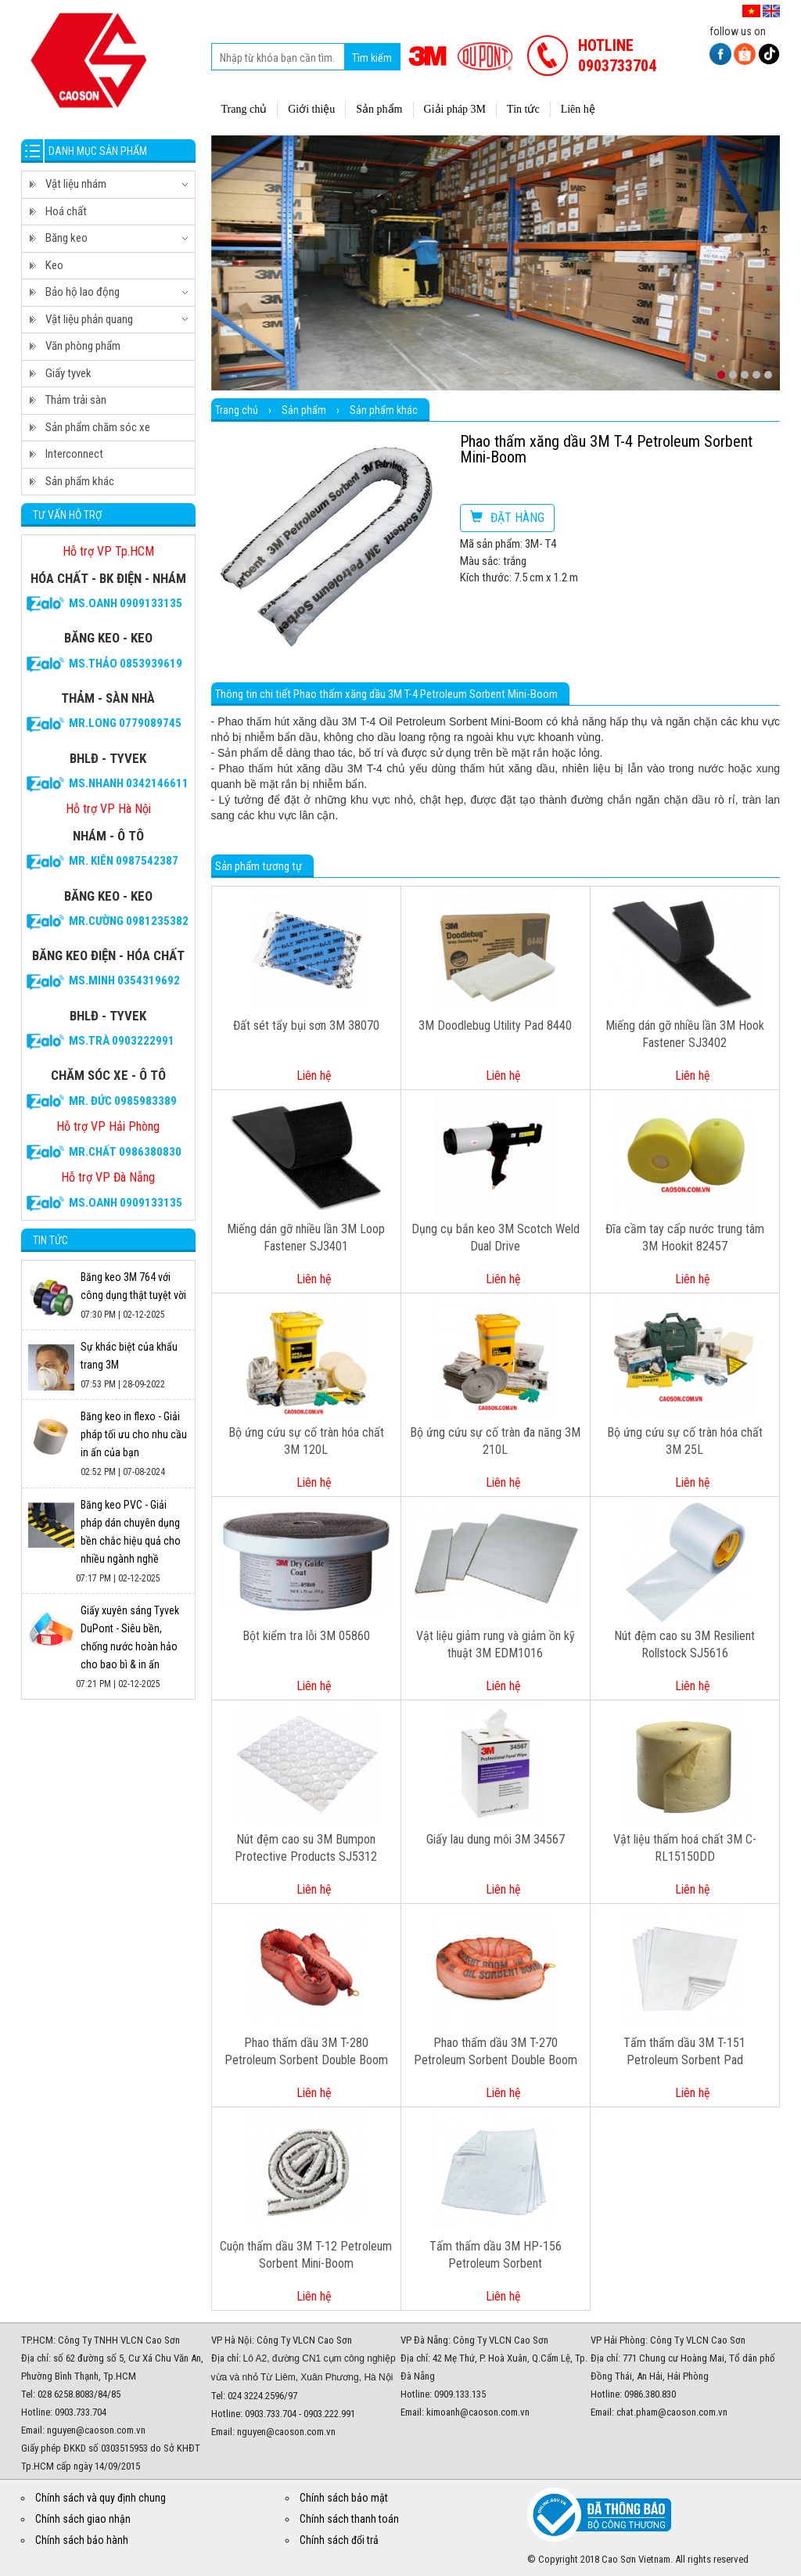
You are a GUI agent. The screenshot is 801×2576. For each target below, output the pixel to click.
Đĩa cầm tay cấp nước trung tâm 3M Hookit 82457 (684, 1237)
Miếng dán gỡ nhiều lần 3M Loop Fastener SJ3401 (306, 1237)
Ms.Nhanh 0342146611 (129, 783)
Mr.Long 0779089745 (125, 723)
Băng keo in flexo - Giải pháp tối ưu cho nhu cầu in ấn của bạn (134, 1434)
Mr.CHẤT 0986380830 (125, 1152)
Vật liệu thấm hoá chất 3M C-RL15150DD (684, 1848)
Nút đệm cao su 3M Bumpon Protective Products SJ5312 (306, 1848)
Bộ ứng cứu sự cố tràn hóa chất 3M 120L (306, 1441)
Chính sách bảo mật (344, 2497)
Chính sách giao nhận (83, 2519)
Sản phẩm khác (384, 410)
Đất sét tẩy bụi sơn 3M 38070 (306, 1025)
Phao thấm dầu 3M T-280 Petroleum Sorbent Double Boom (306, 2051)
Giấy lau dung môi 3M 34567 (495, 1839)
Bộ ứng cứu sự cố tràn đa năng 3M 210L (495, 1441)
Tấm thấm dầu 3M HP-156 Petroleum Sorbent (495, 2255)
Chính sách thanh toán (349, 2519)
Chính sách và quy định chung (100, 2497)
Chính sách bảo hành (81, 2540)
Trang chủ (236, 410)
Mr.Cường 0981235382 (129, 921)
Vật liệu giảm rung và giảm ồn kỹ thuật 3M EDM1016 (495, 1644)
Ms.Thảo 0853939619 (125, 664)
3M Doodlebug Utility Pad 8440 (495, 1025)
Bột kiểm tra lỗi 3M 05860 (306, 1635)
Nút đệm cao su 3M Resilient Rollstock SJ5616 (684, 1644)
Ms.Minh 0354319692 (124, 980)
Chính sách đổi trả (339, 2540)
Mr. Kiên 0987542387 (123, 861)
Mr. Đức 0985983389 (123, 1101)
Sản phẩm (304, 410)
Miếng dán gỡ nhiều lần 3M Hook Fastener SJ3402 (684, 1034)
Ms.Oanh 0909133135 (125, 603)
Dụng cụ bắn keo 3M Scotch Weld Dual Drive (495, 1237)
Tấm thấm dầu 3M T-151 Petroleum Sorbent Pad (684, 2051)
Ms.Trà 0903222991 (121, 1041)
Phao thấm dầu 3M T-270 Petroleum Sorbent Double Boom (495, 2051)
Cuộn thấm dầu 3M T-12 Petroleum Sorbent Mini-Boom (306, 2255)
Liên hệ (314, 1075)
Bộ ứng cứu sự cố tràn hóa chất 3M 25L (685, 1441)
